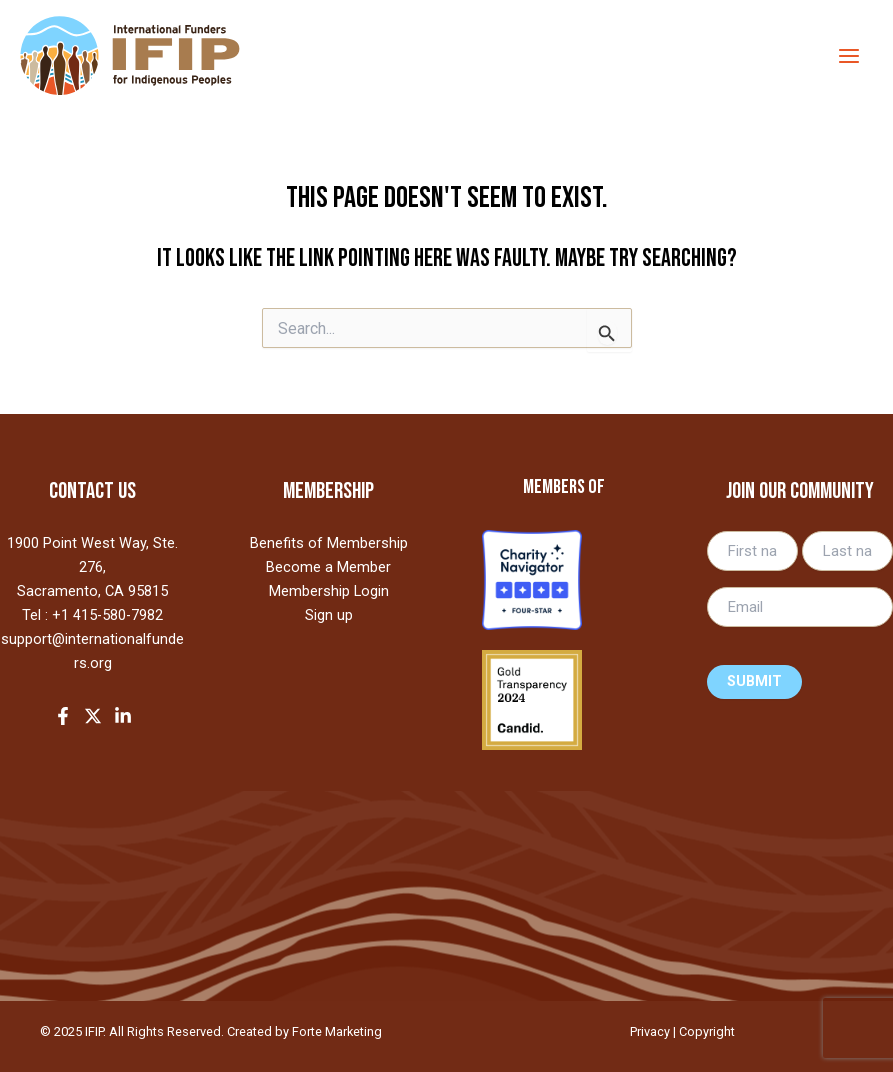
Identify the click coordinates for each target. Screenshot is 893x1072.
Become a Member (328, 567)
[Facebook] (63, 716)
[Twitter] (93, 716)
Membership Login (329, 591)
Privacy (650, 1031)
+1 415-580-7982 (107, 615)
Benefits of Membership (329, 543)
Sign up (329, 615)
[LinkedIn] (123, 716)
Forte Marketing (337, 1031)
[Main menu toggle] (848, 55)
